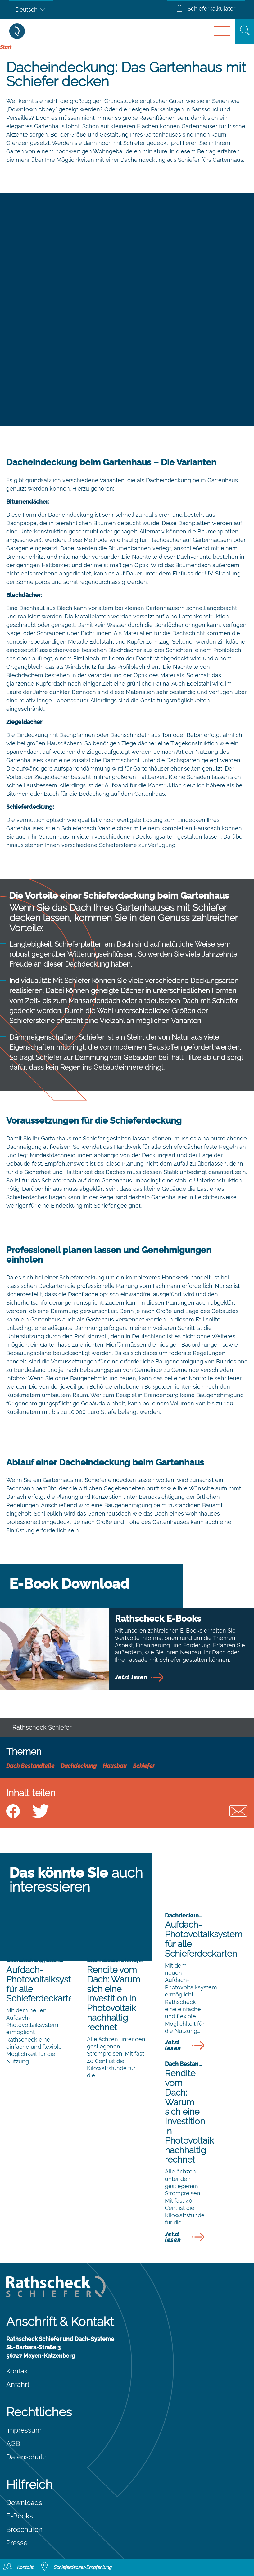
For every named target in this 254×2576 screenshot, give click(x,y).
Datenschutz (26, 2457)
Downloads (24, 2503)
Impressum (24, 2430)
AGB (13, 2443)
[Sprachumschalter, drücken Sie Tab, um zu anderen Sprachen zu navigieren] (31, 9)
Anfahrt (17, 2384)
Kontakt (18, 2371)
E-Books (19, 2516)
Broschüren (24, 2529)
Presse (17, 2543)
